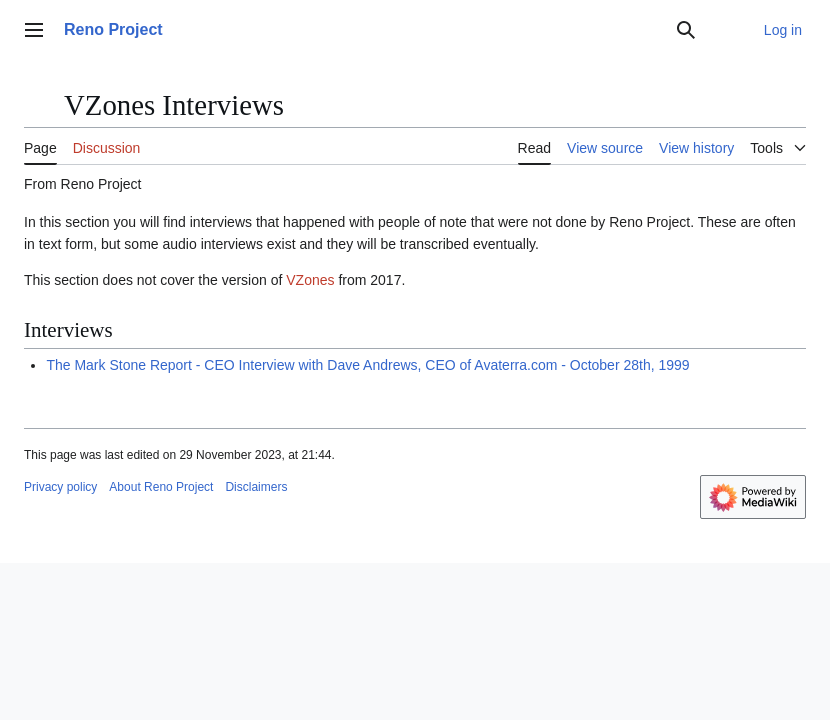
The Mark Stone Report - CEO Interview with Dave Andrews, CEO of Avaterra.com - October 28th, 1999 (367, 365)
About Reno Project (161, 487)
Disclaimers (256, 487)
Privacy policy (60, 487)
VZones (310, 280)
